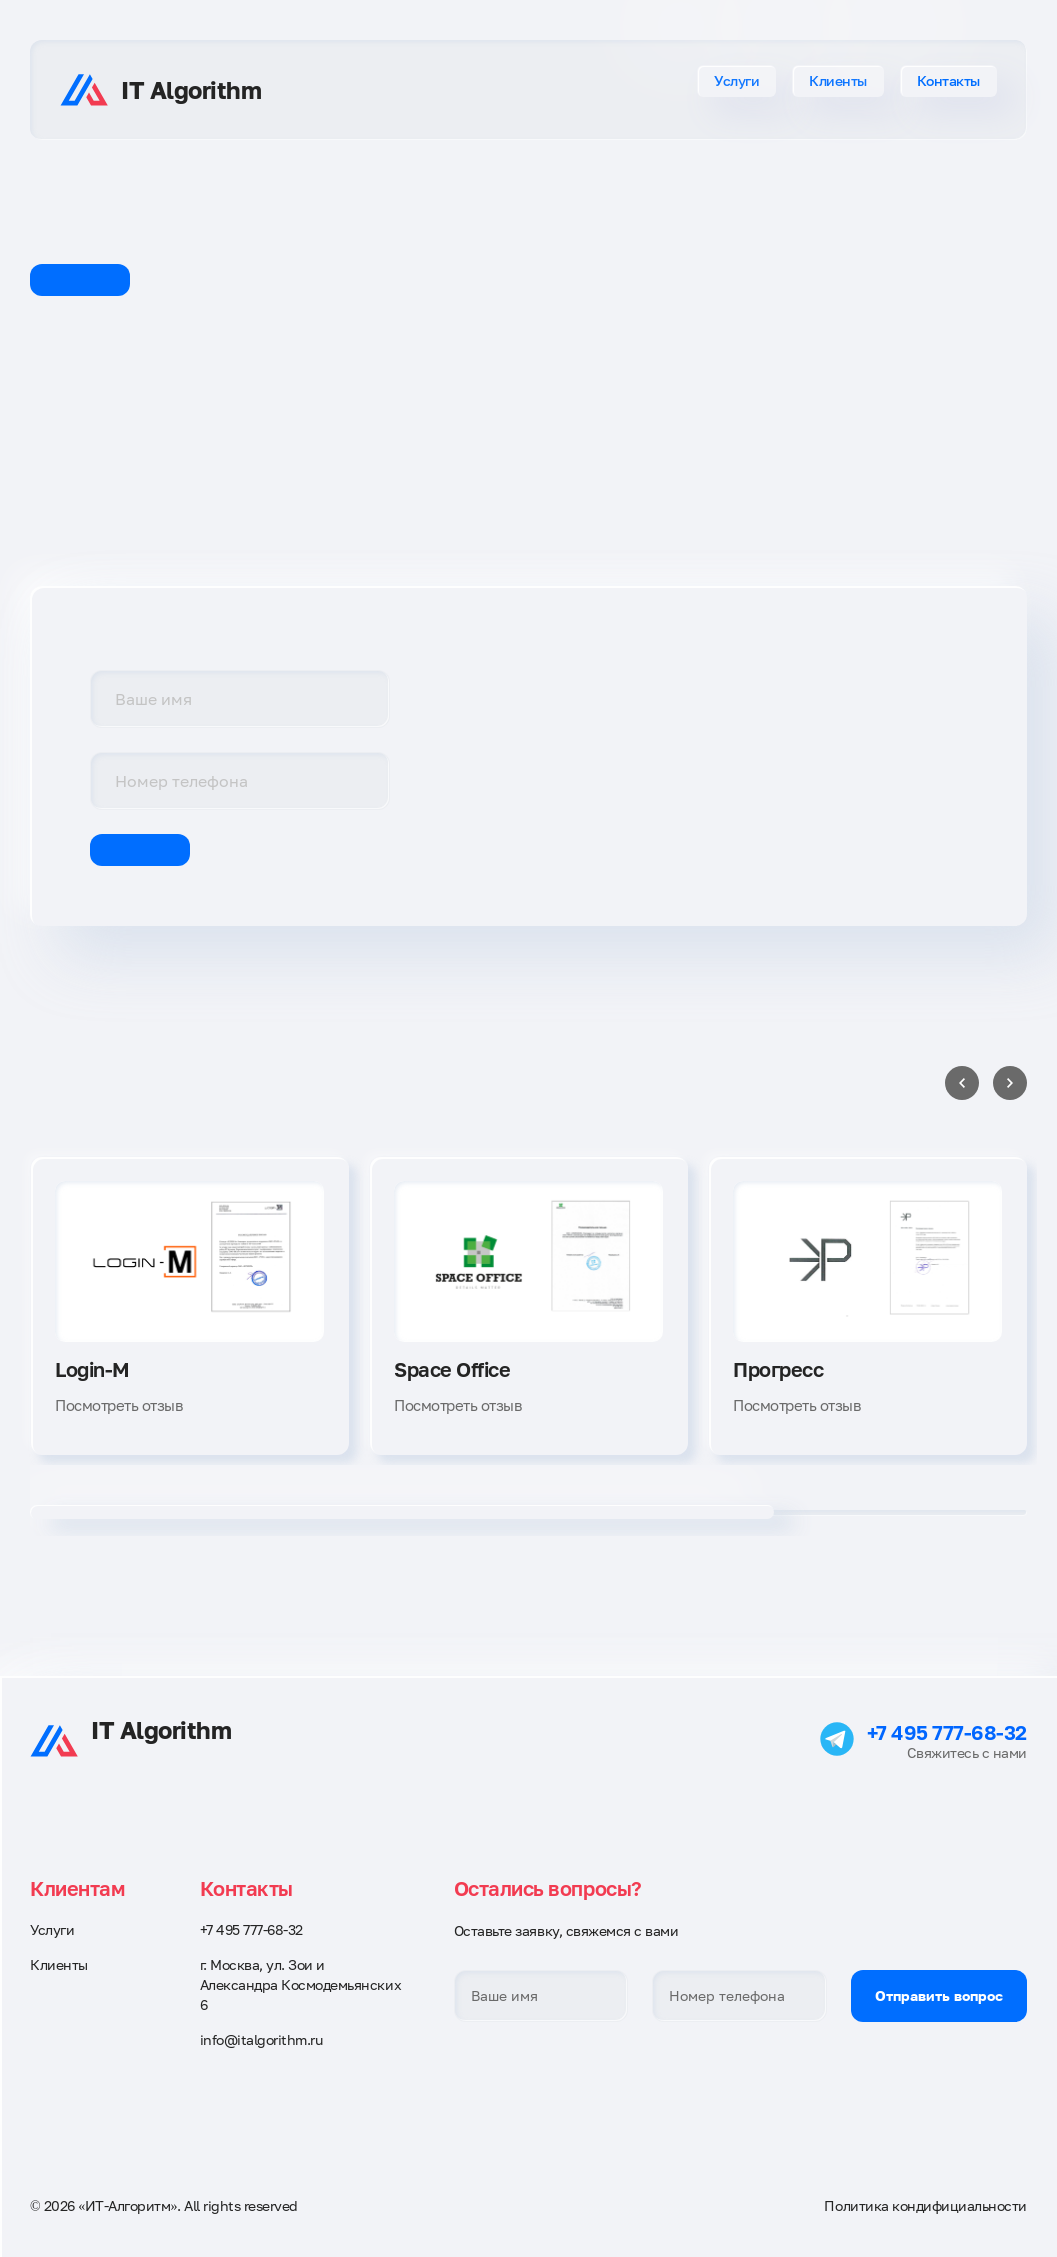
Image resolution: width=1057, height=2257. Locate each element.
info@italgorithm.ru (261, 2039)
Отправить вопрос (939, 1995)
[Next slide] (1010, 1083)
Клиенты (838, 80)
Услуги (736, 80)
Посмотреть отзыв (118, 1405)
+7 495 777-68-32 (947, 1732)
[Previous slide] (962, 1083)
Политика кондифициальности (925, 2205)
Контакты (948, 80)
